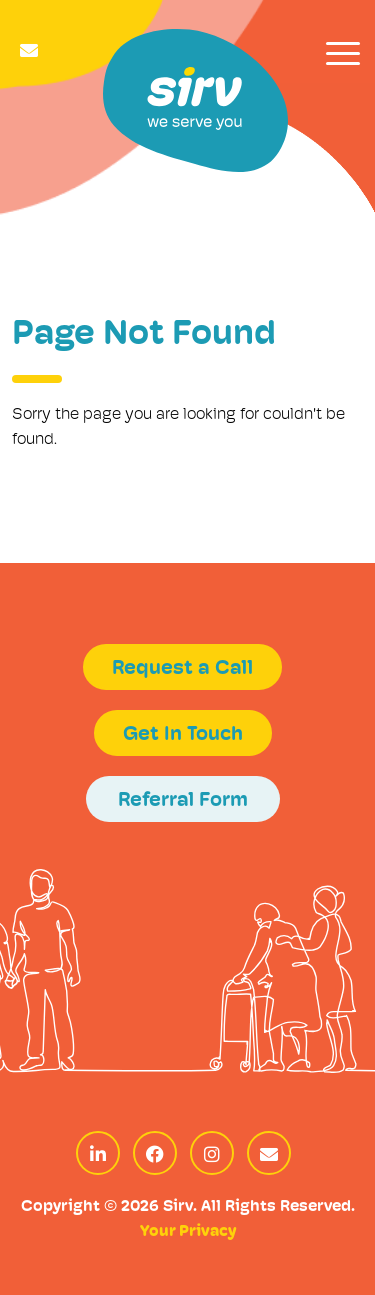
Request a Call (182, 669)
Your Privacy (188, 1232)
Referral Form (183, 801)
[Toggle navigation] (343, 53)
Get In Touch (183, 735)
